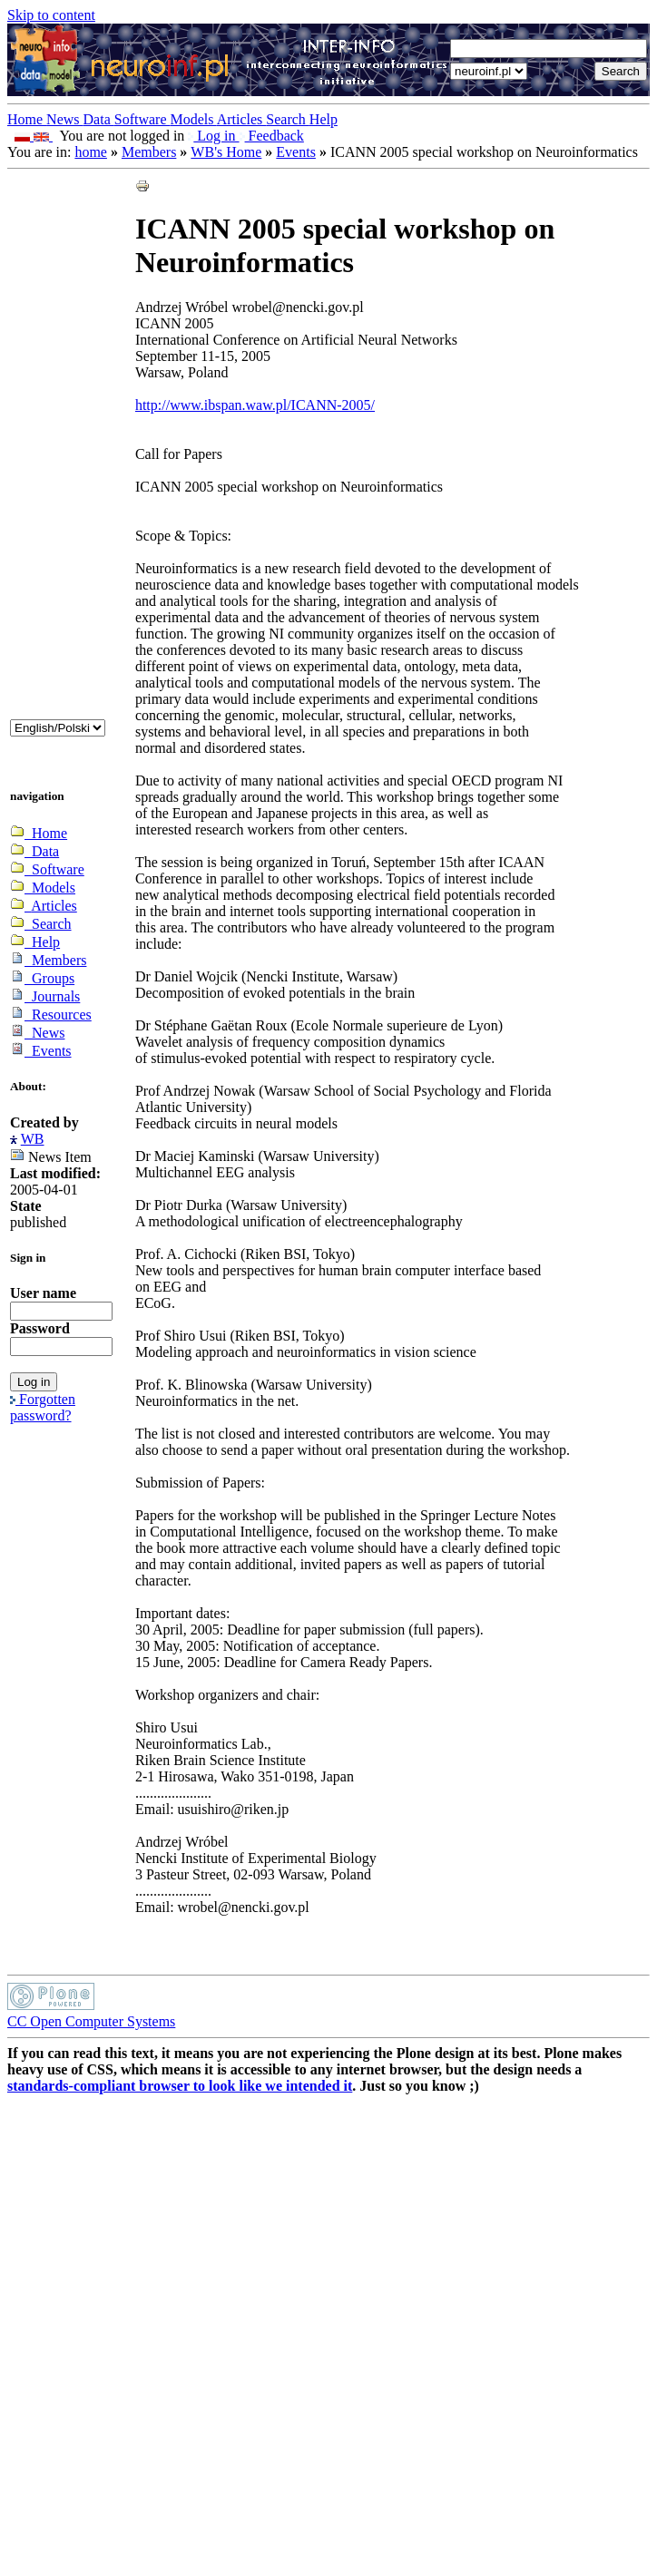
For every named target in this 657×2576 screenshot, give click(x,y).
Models (194, 119)
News (64, 119)
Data (98, 119)
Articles (242, 119)
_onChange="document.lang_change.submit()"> (57, 728)
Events (296, 152)
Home (26, 119)
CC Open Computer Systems (91, 2021)
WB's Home (226, 152)
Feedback (272, 135)
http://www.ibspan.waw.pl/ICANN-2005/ (255, 405)
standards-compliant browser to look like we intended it (179, 2085)
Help (323, 119)
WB (32, 1139)
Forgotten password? (42, 1407)
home (90, 152)
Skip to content (51, 15)
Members (149, 152)
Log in (213, 135)
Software (142, 119)
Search (287, 119)
